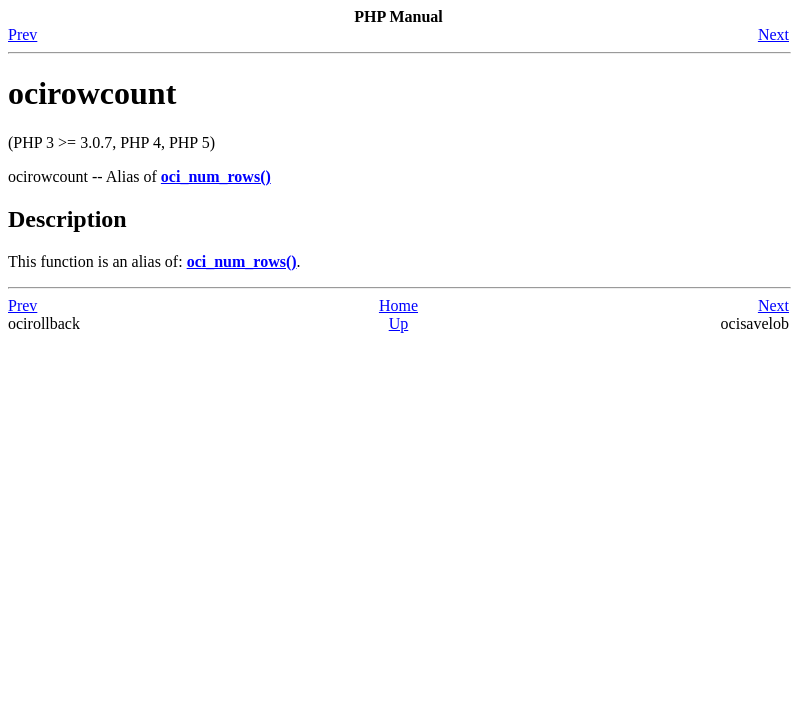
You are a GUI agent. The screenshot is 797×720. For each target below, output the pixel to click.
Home (398, 305)
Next (773, 34)
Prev (22, 34)
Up (399, 323)
